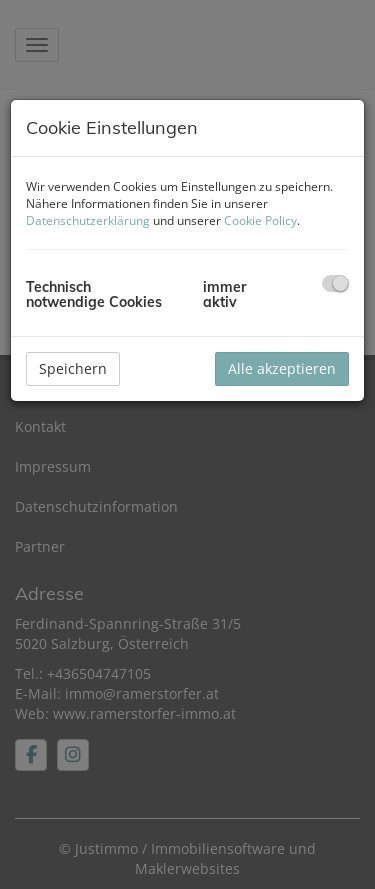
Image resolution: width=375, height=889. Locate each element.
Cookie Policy (260, 220)
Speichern (73, 368)
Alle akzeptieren (282, 368)
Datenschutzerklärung (88, 220)
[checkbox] (335, 283)
